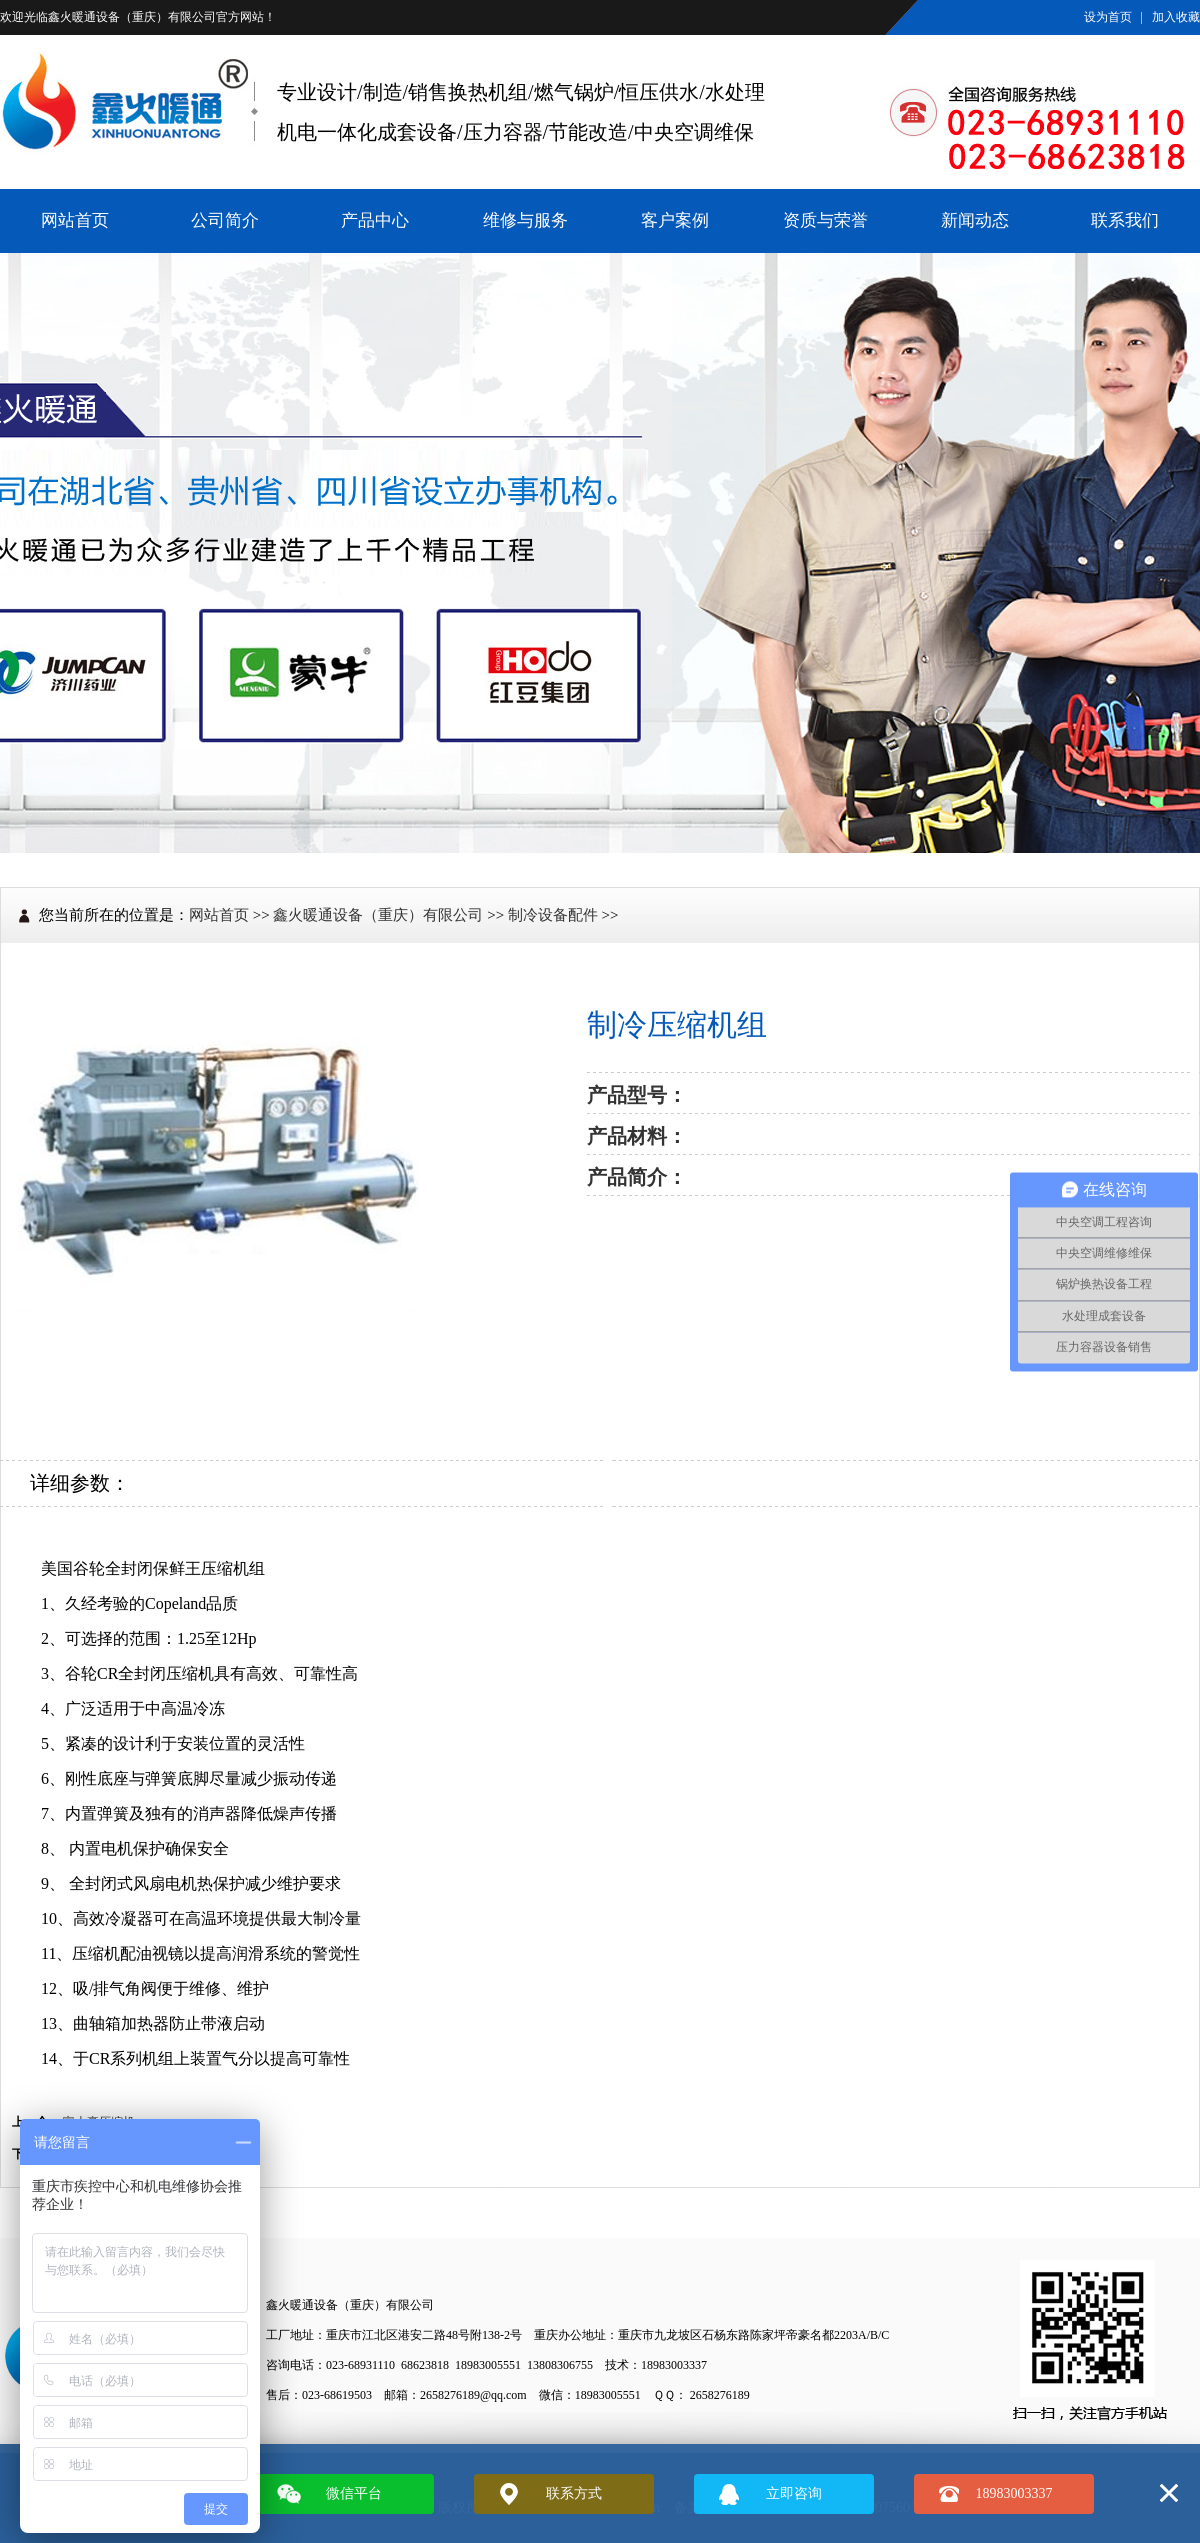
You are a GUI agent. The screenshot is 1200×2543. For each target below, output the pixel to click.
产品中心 (375, 220)
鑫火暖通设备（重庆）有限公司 (132, 17)
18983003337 (1014, 2493)
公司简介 (225, 220)
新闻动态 (975, 220)
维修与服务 (525, 220)
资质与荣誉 (825, 220)
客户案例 (675, 220)
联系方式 (574, 2493)
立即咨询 (794, 2493)
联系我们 (1125, 220)
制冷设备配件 (553, 915)
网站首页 (75, 220)
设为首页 (1108, 17)
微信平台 (354, 2493)
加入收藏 (1176, 17)
